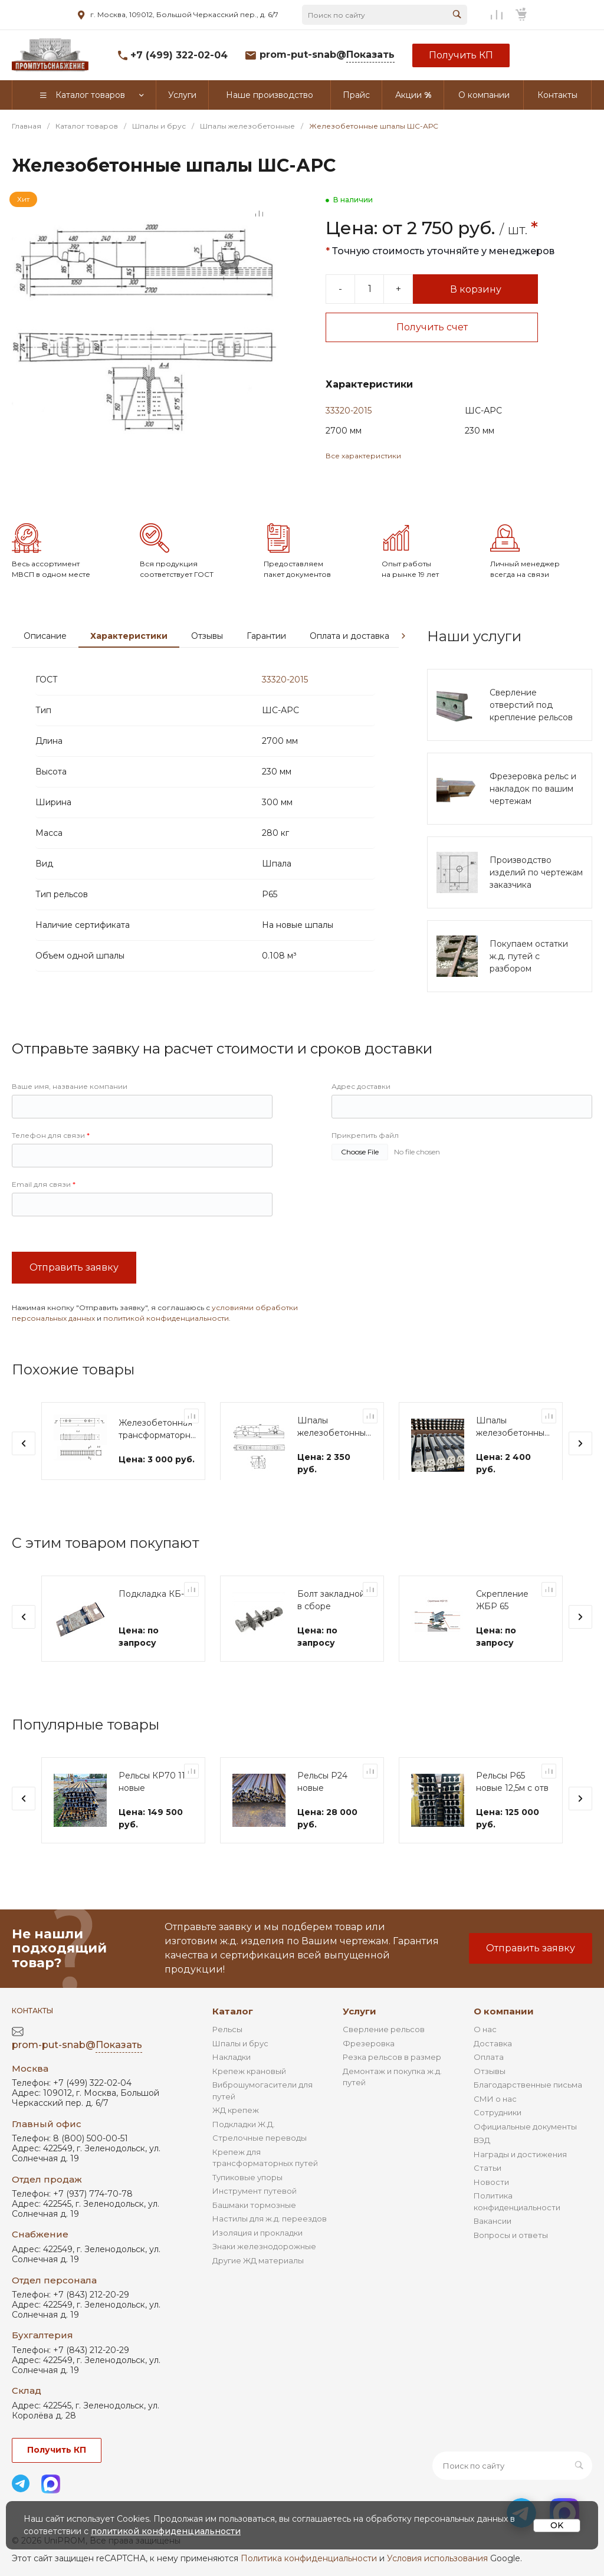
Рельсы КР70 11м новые (155, 1817)
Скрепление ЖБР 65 (502, 1635)
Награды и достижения (520, 2170)
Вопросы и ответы (511, 2251)
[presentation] (403, 671)
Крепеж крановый (249, 2087)
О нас (485, 2045)
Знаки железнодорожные (264, 2262)
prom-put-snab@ (327, 55)
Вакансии (492, 2237)
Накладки (231, 2073)
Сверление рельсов (384, 2045)
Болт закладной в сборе (331, 1635)
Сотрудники (497, 2129)
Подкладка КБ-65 (156, 1629)
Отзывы (207, 671)
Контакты (32, 2027)
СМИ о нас (495, 2115)
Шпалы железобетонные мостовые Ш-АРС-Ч (334, 1463)
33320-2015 (349, 410)
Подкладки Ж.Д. (243, 2140)
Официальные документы (525, 2143)
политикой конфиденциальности (166, 1353)
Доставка (493, 2060)
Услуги (359, 2027)
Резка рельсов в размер (392, 2073)
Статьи (487, 2184)
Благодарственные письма (528, 2101)
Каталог (232, 2027)
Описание (45, 671)
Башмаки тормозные (254, 2221)
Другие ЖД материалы (258, 2277)
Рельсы (227, 2045)
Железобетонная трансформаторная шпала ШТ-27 (159, 1465)
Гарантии (266, 671)
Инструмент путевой (254, 2207)
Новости (491, 2198)
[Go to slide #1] (29, 505)
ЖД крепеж (235, 2126)
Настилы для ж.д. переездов (269, 2235)
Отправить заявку (74, 1302)
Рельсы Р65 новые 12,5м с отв (512, 1817)
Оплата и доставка (349, 671)
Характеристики (129, 671)
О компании (504, 2027)
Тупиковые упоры (247, 2193)
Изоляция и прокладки (257, 2249)
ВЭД (482, 2156)
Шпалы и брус (240, 2060)
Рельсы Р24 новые (322, 1817)
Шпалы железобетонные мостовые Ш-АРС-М (513, 1463)
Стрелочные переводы (259, 2154)
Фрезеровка (369, 2060)
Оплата (489, 2073)
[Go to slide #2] (70, 505)
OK (556, 2525)
